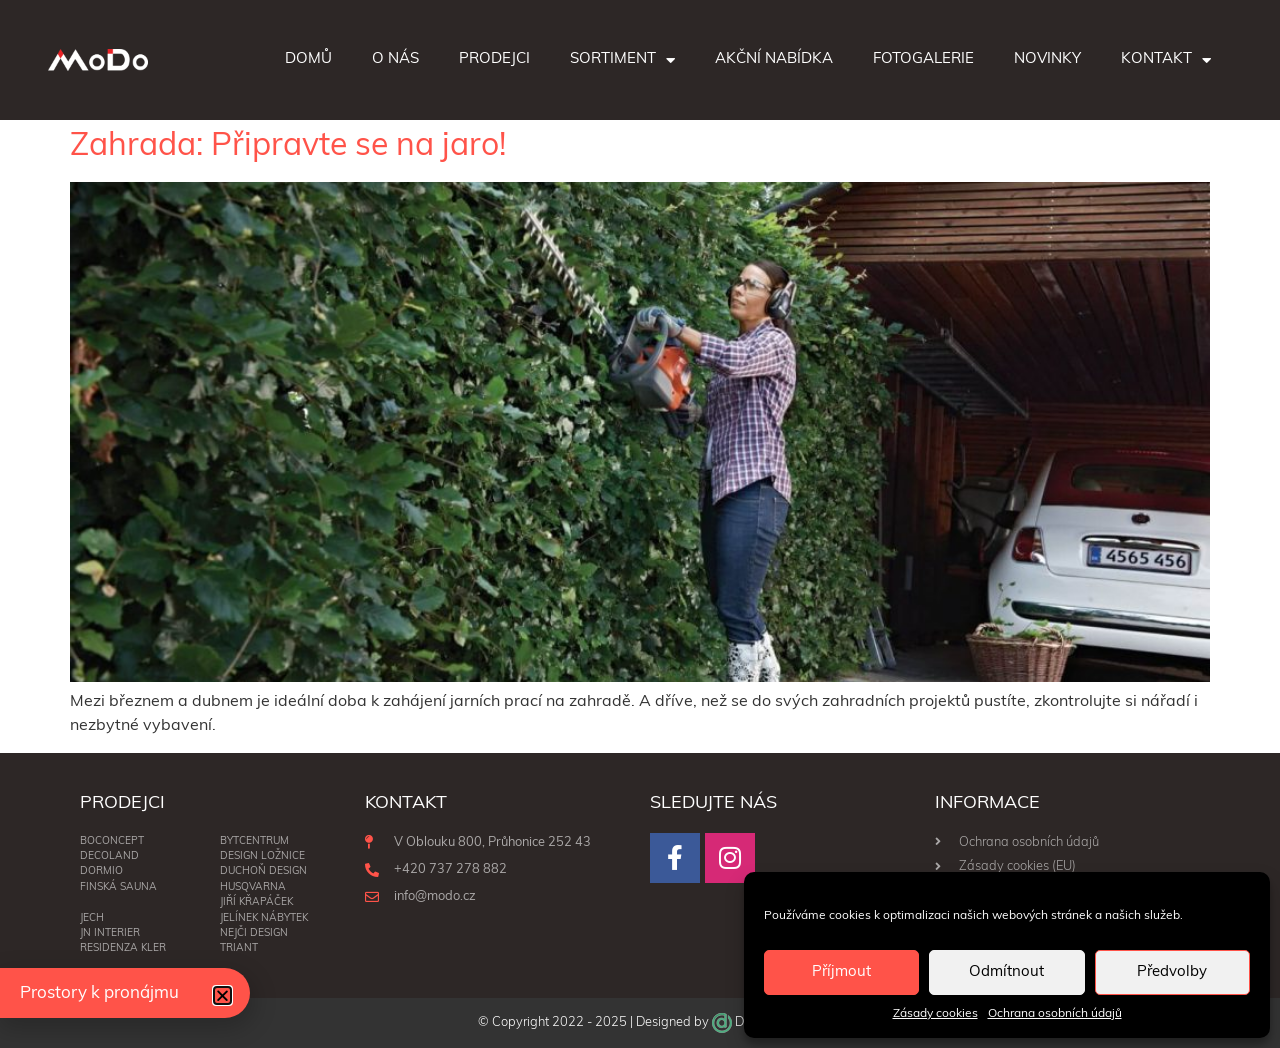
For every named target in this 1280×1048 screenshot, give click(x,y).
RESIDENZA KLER (123, 948)
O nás (395, 59)
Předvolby (1172, 972)
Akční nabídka (774, 59)
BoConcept (112, 841)
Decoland (109, 856)
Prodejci (494, 59)
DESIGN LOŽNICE (262, 856)
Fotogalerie (923, 59)
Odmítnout (1006, 972)
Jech (92, 918)
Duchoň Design (263, 871)
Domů (308, 59)
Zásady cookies (935, 1014)
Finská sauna (118, 887)
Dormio (101, 871)
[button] (222, 995)
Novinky (1047, 59)
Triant (239, 948)
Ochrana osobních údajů (1055, 1014)
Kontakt (1166, 60)
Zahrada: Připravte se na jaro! (288, 147)
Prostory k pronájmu (99, 993)
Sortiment (622, 60)
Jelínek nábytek (264, 918)
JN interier (110, 933)
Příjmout (841, 972)
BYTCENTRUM (254, 841)
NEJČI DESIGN (254, 933)
